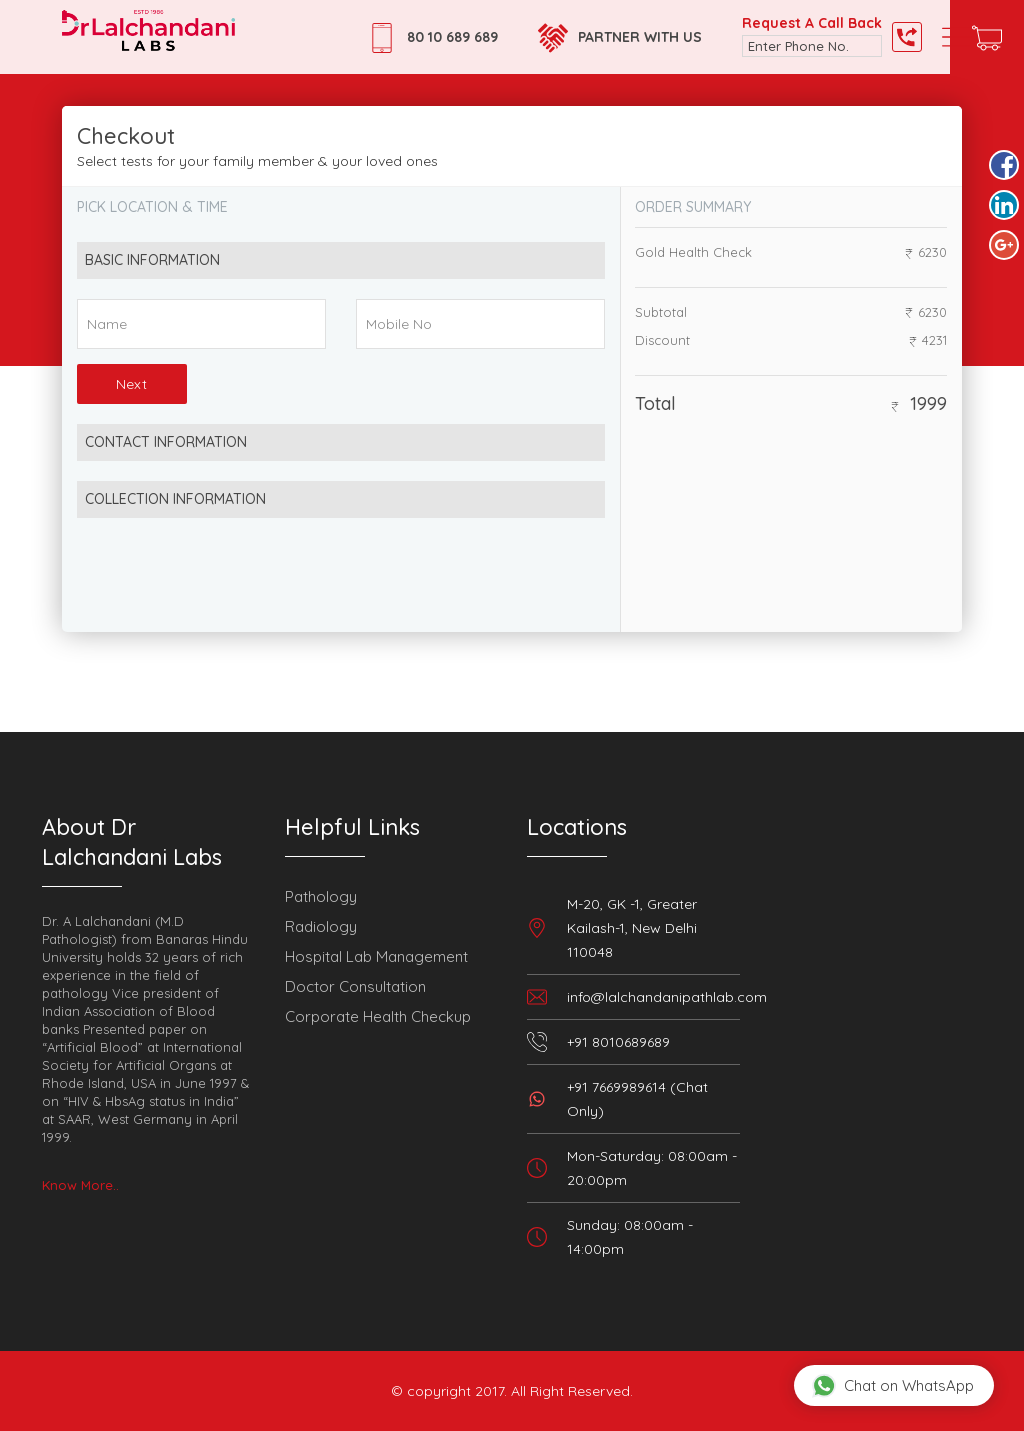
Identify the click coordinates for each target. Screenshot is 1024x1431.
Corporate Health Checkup (378, 1016)
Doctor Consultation (355, 986)
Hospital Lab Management (376, 956)
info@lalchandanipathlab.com (667, 997)
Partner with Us (640, 37)
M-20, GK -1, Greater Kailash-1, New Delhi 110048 (632, 928)
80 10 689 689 (452, 37)
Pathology (321, 896)
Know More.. (80, 1185)
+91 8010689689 (618, 1042)
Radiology (321, 926)
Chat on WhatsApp (893, 1385)
